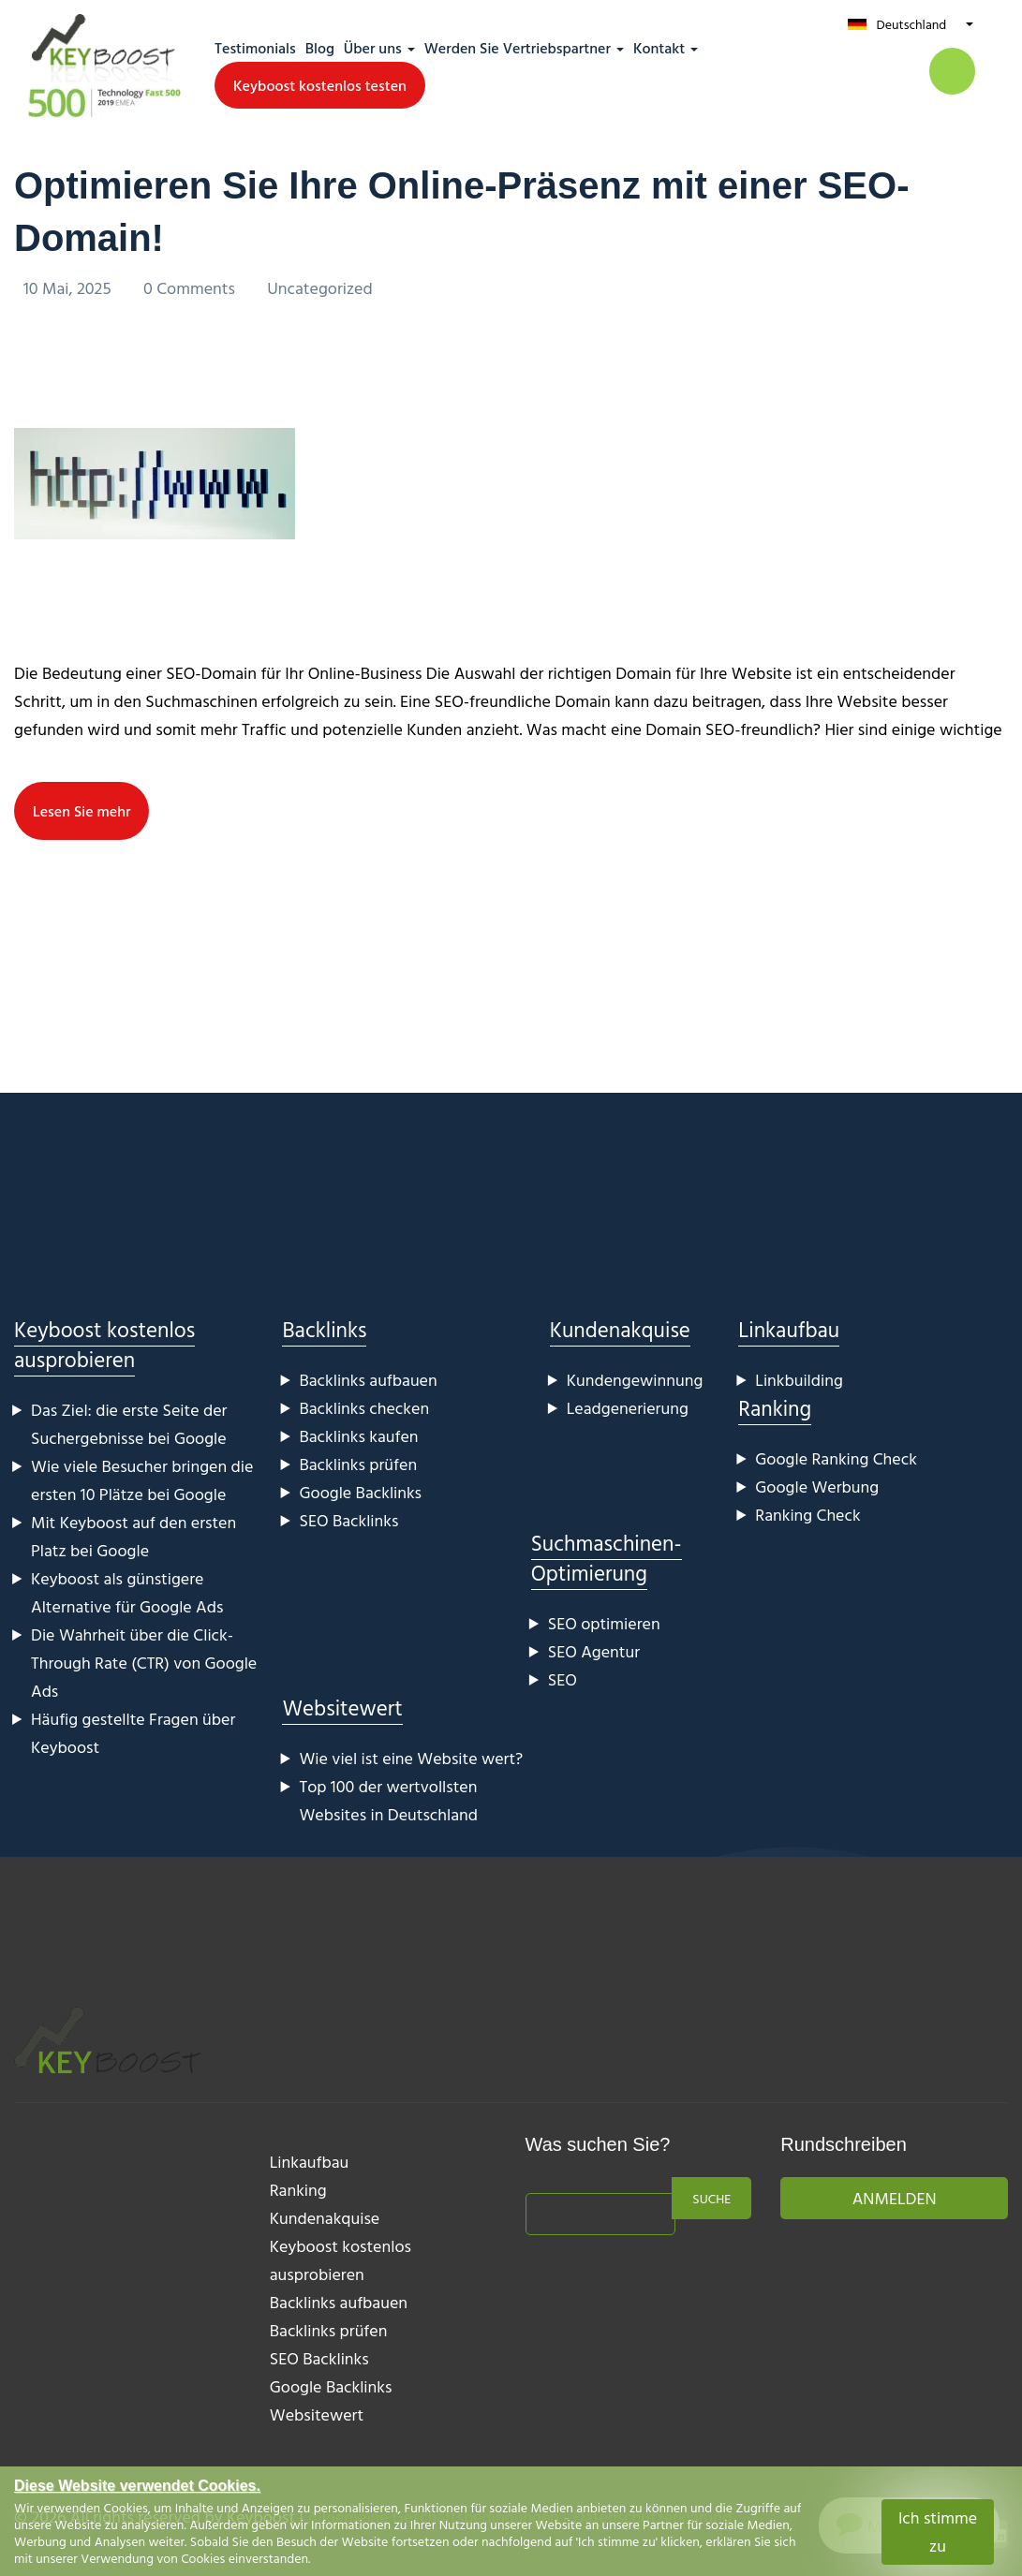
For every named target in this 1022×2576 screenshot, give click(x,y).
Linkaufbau (788, 1329)
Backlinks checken (364, 1407)
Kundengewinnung (635, 1379)
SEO (562, 1679)
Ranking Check (807, 1514)
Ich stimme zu (937, 2531)
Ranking (774, 1407)
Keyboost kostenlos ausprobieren (104, 1344)
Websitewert (342, 1707)
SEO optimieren (604, 1623)
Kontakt (659, 48)
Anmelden (894, 2198)
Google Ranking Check (836, 1458)
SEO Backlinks (348, 1520)
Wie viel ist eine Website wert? (411, 1758)
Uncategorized (320, 288)
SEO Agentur (594, 1651)
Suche (711, 2198)
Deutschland (911, 24)
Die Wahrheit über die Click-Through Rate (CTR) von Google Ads (144, 1662)
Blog (319, 48)
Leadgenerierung (628, 1407)
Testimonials (255, 48)
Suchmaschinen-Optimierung (606, 1557)
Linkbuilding (799, 1379)
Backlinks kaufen (358, 1436)
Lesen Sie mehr (81, 811)
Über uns (373, 48)
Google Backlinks (360, 1492)
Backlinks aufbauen (368, 1379)
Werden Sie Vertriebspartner (517, 48)
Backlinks (324, 1329)
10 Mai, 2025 (69, 288)
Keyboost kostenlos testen (320, 85)
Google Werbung (817, 1486)
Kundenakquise (620, 1329)
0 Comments (191, 288)
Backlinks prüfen (358, 1464)
